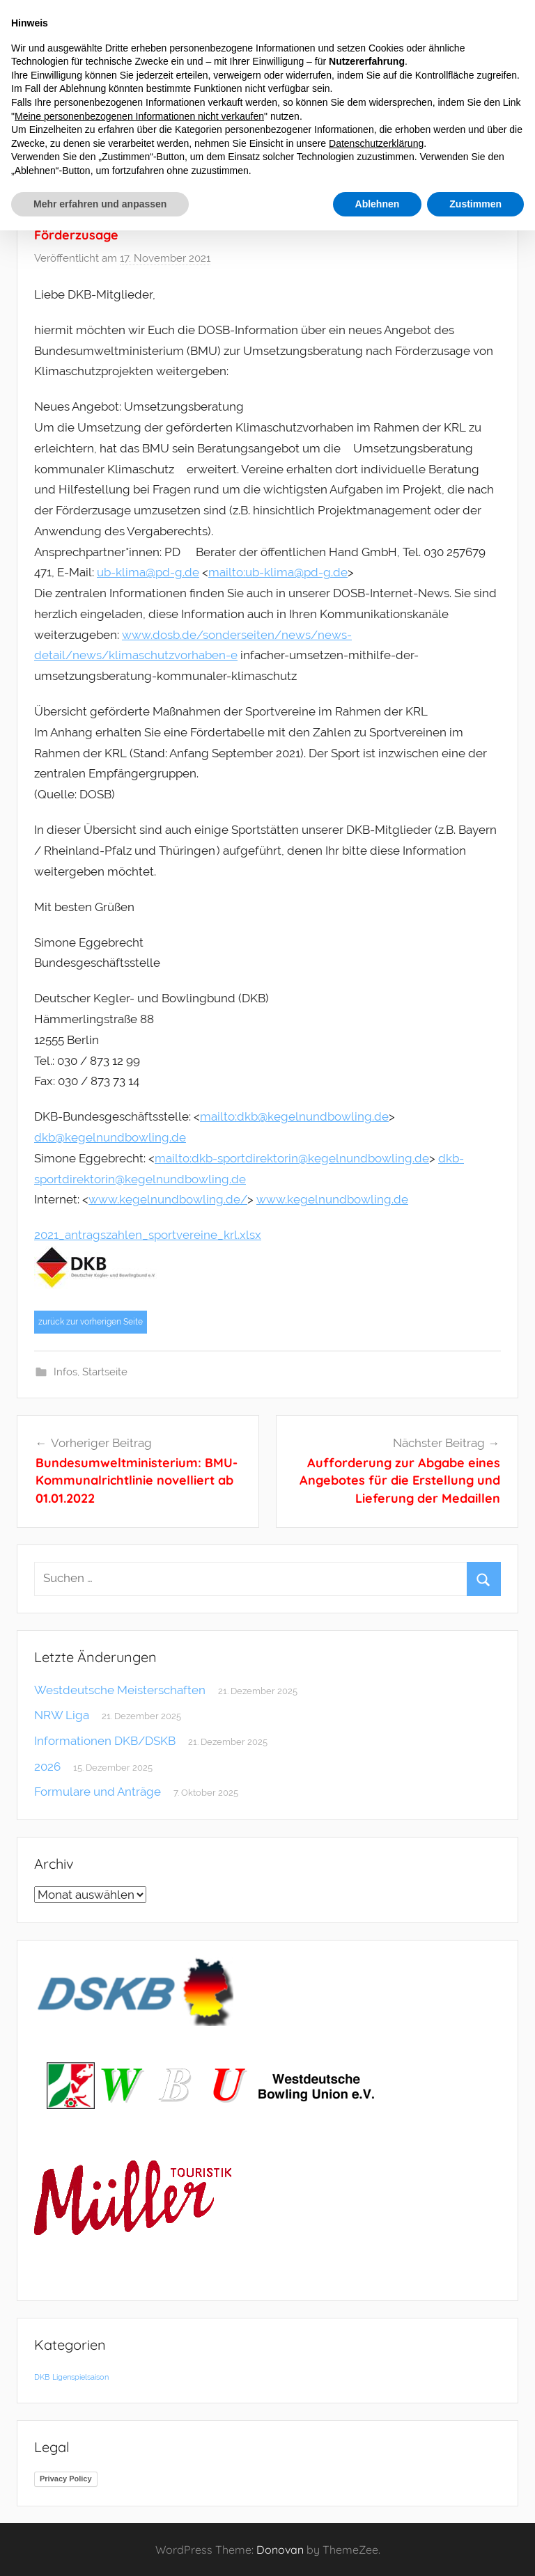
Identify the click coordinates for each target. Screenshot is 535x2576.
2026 (47, 1766)
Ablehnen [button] (377, 204)
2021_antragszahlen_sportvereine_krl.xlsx (147, 1235)
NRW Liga (61, 1715)
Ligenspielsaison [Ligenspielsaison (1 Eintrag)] (80, 2377)
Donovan (280, 2550)
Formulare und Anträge (97, 1792)
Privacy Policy (66, 2478)
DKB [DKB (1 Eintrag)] (41, 2377)
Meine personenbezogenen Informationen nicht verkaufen (139, 116)
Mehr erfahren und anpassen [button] (99, 204)
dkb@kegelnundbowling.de (313, 1116)
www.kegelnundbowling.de (332, 1199)
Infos (65, 1372)
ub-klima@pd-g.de (148, 572)
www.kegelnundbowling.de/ (167, 1199)
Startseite (104, 1372)
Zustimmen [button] (475, 204)
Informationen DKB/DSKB (105, 1741)
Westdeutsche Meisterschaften (120, 1690)
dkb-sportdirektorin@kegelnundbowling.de (310, 1158)
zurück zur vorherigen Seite (90, 1322)
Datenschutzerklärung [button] (376, 143)
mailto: (226, 572)
